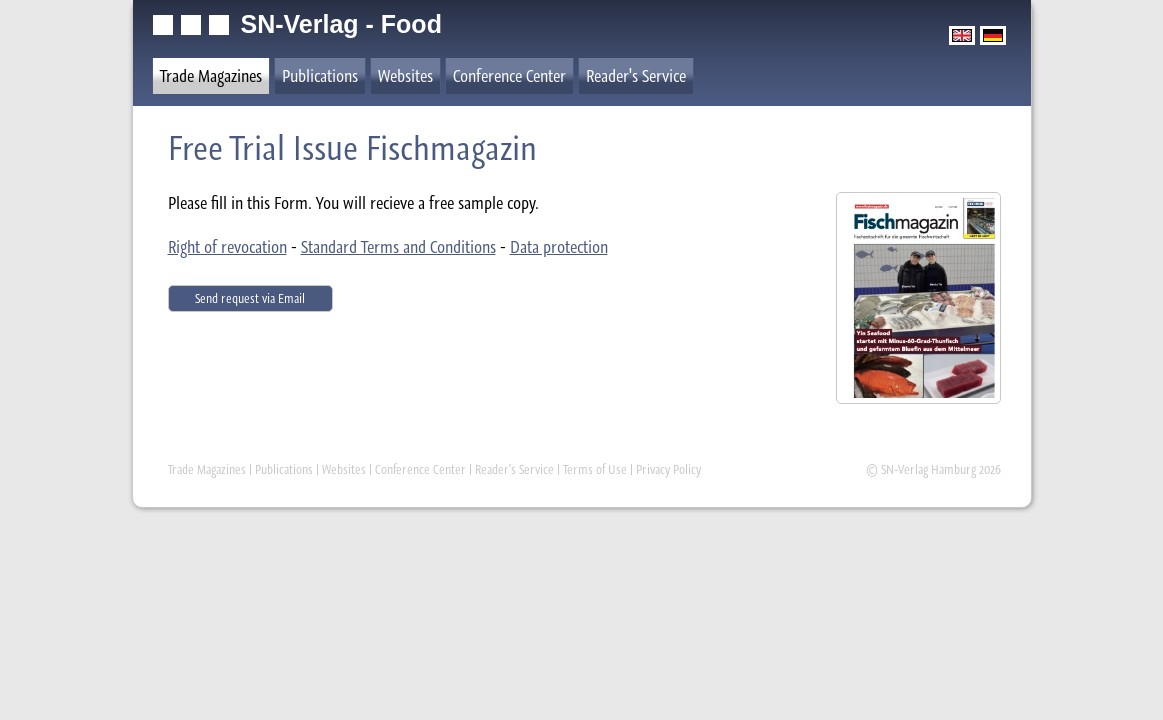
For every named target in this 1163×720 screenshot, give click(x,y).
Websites (405, 76)
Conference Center (509, 76)
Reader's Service (636, 76)
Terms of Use (595, 469)
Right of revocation (227, 247)
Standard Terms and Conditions (398, 247)
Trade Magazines (211, 76)
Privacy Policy (668, 469)
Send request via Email (250, 298)
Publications (320, 76)
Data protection (559, 247)
